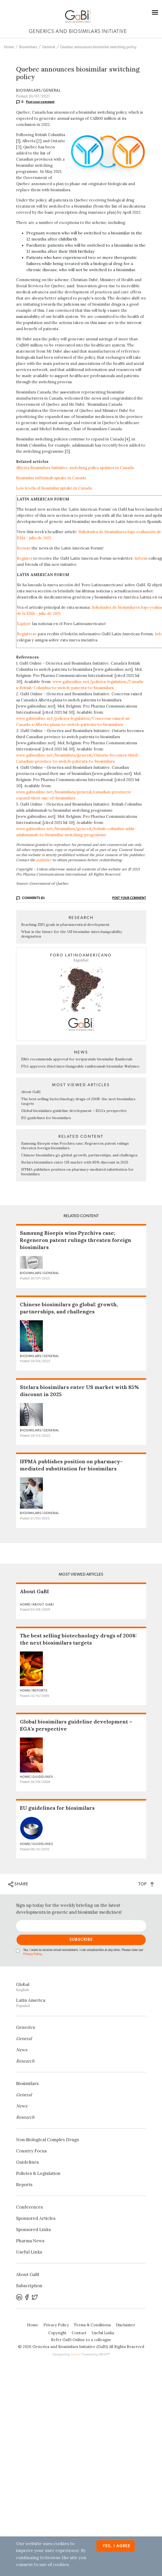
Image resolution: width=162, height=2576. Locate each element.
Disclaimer (125, 2324)
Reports (24, 2184)
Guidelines (27, 2162)
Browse (24, 548)
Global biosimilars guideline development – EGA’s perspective (74, 1110)
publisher (44, 860)
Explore (24, 623)
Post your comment (40, 101)
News (21, 2050)
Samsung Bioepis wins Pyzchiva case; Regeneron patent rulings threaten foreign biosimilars (75, 1240)
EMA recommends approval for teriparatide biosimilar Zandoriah (76, 1059)
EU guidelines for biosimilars (46, 1118)
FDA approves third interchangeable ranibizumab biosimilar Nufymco (80, 1066)
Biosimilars (28, 47)
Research (25, 2061)
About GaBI (31, 1091)
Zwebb (75, 2354)
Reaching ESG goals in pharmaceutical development (65, 924)
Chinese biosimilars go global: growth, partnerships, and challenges (79, 1155)
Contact (79, 2332)
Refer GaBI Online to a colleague (81, 2339)
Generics (25, 2027)
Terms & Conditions (92, 2324)
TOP (146, 1884)
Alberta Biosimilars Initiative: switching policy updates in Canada (75, 467)
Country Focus (31, 2151)
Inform (140, 558)
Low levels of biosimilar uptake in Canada (54, 488)
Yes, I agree (116, 2546)
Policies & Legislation (38, 2173)
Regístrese (27, 633)
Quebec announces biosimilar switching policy (98, 47)
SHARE (18, 1884)
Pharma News (30, 2241)
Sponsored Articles (35, 2218)
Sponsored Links (33, 2229)
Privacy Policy (32, 1954)
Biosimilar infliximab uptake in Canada (51, 477)
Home (9, 47)
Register (24, 558)
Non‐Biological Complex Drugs (47, 2139)
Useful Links (29, 2252)
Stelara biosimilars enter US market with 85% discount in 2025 (74, 1162)
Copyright (57, 2332)
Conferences (29, 2207)
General (48, 47)
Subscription (29, 2286)
